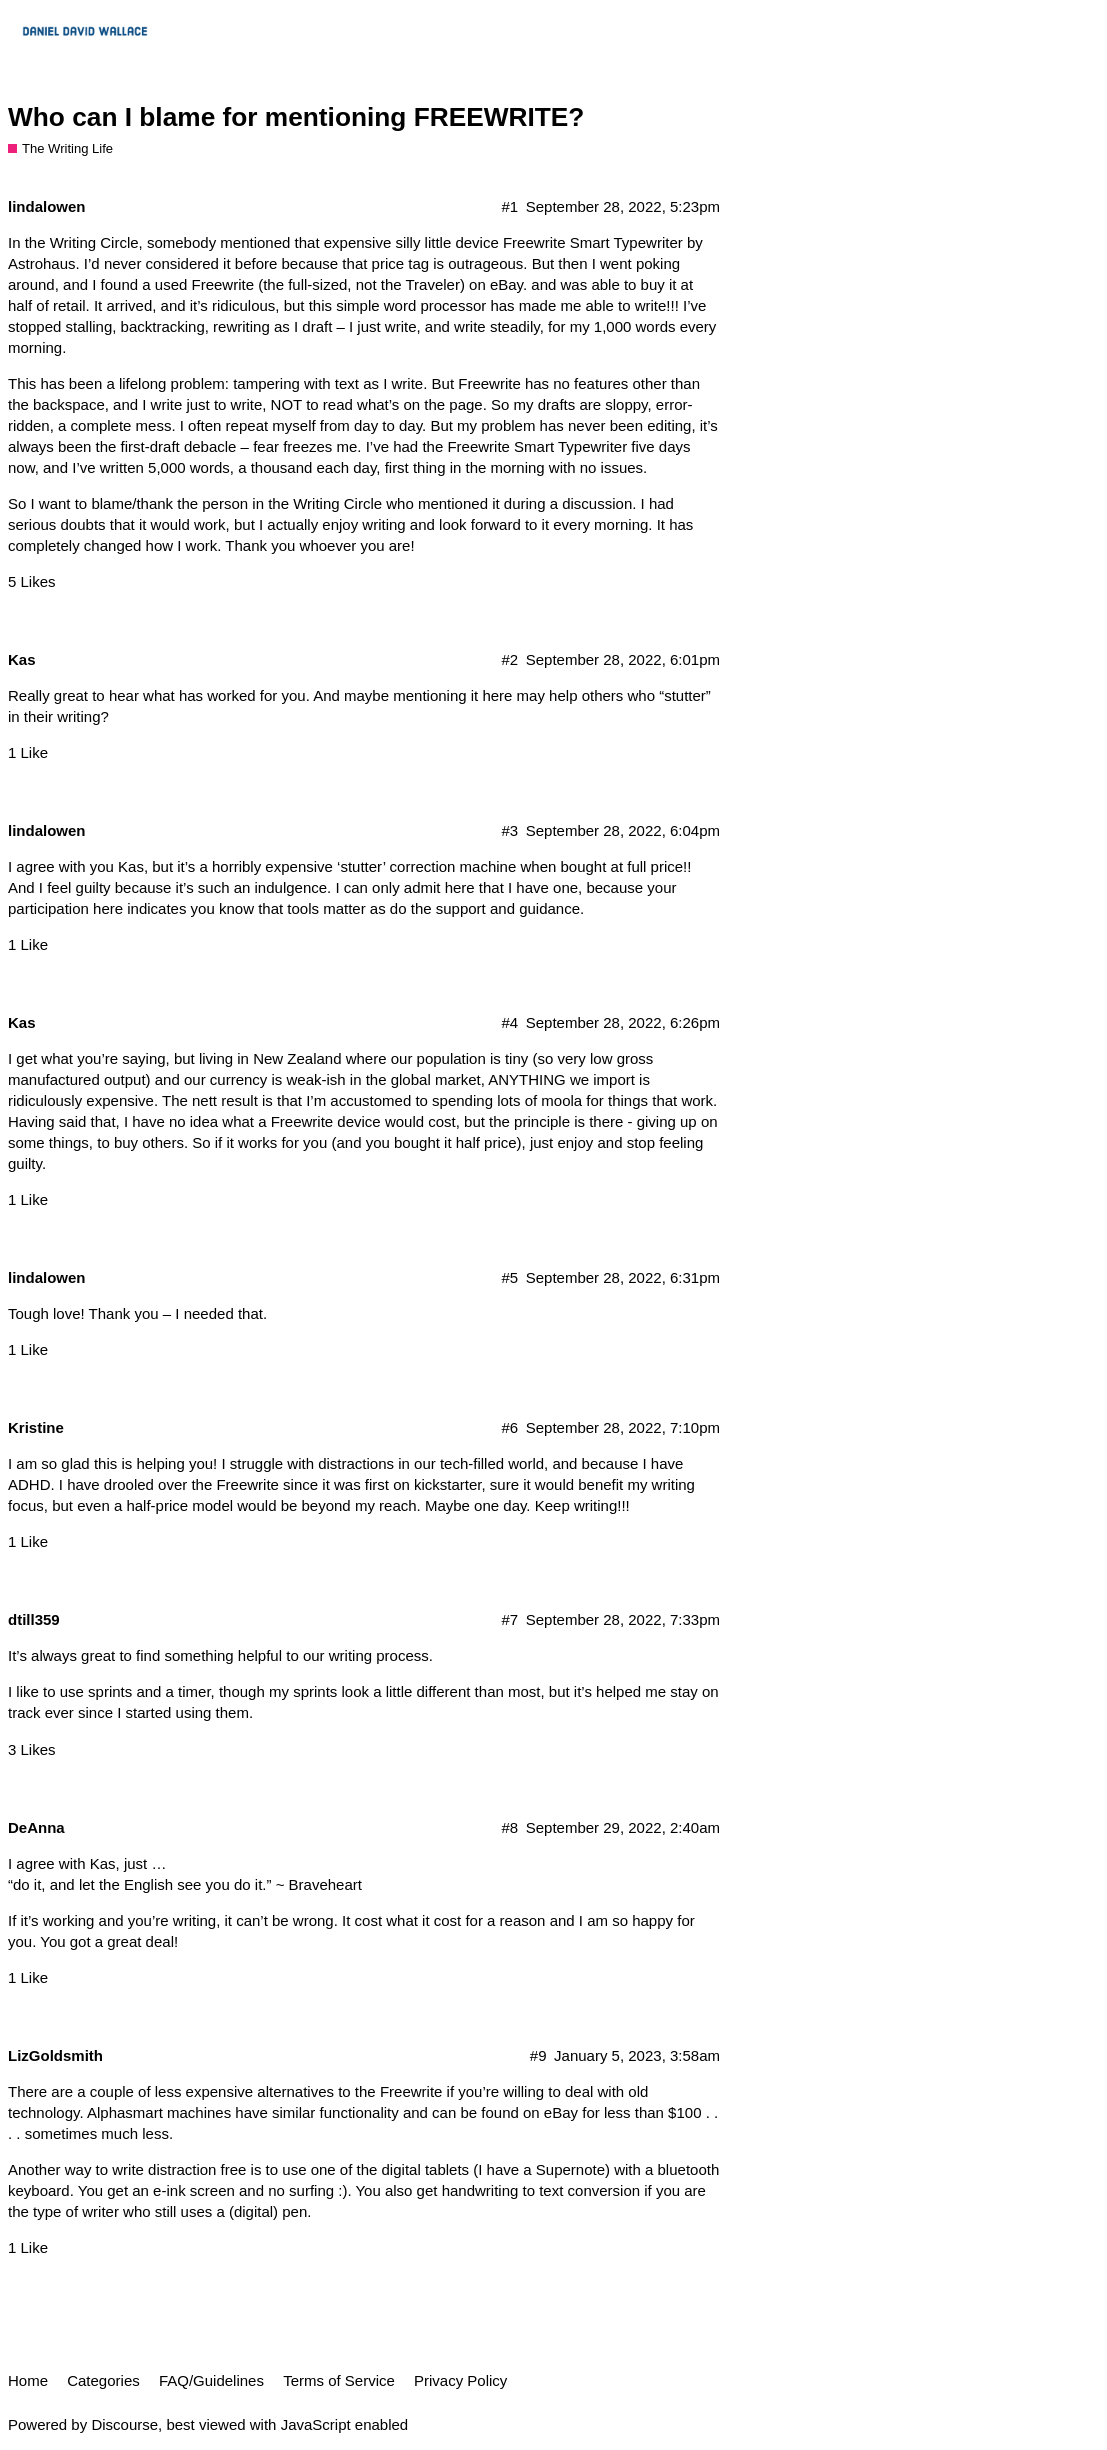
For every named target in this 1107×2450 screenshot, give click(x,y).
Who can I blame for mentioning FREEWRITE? (296, 117)
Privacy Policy (460, 2380)
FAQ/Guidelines (211, 2380)
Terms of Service (339, 2380)
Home (28, 2380)
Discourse (124, 2424)
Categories (103, 2380)
